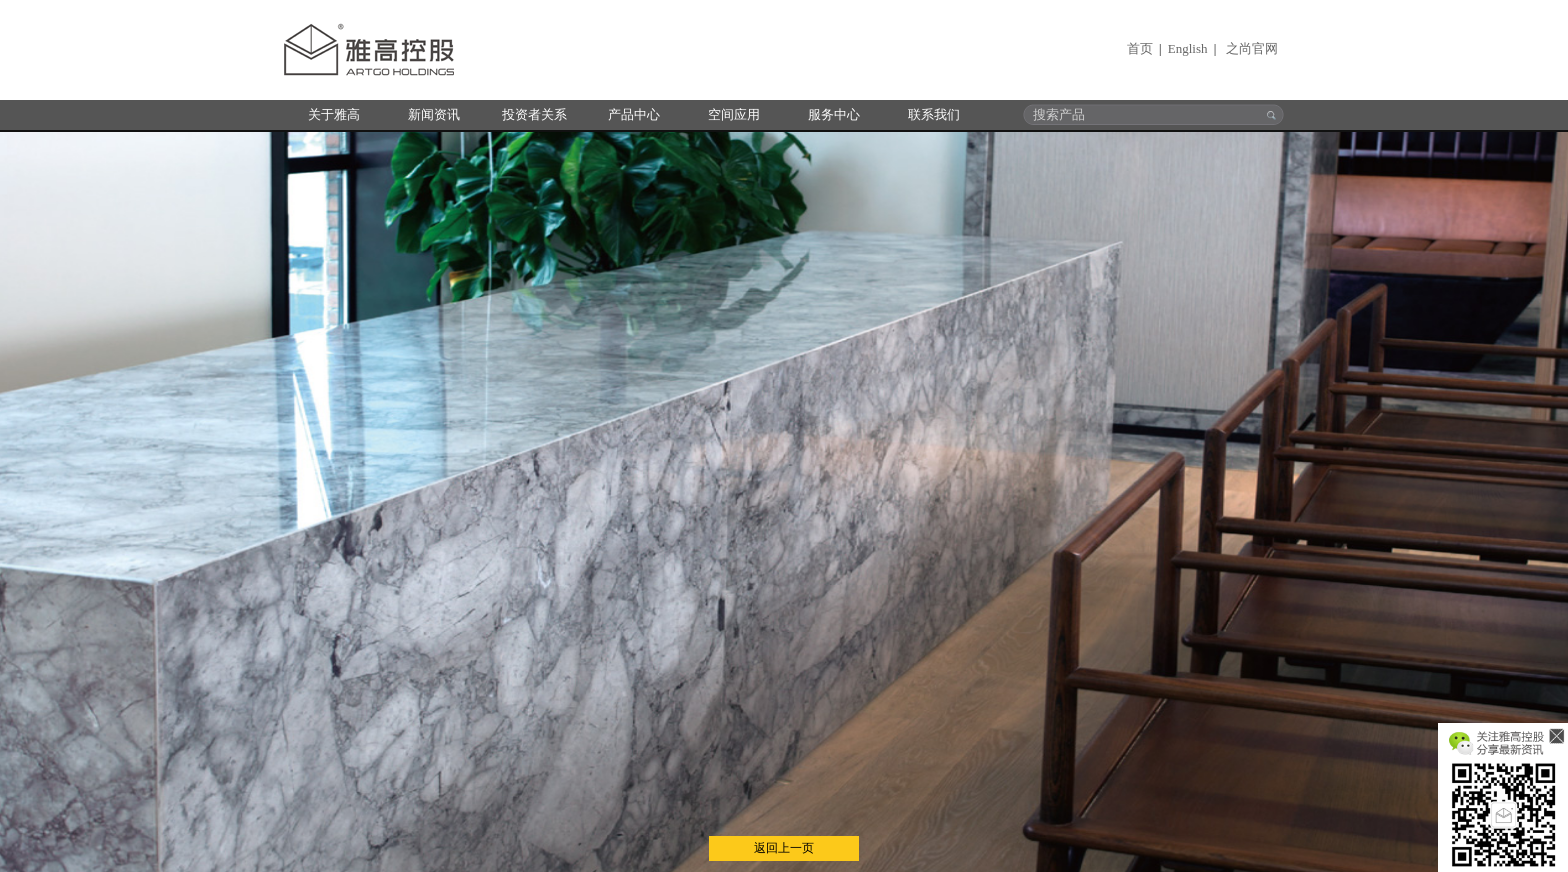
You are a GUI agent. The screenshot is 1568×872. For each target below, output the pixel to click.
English (1188, 48)
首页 (1140, 48)
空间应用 (734, 114)
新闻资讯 (434, 114)
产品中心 (634, 114)
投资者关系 (534, 114)
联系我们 (934, 114)
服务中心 (834, 114)
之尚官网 (1252, 48)
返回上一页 (784, 848)
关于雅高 (334, 114)
